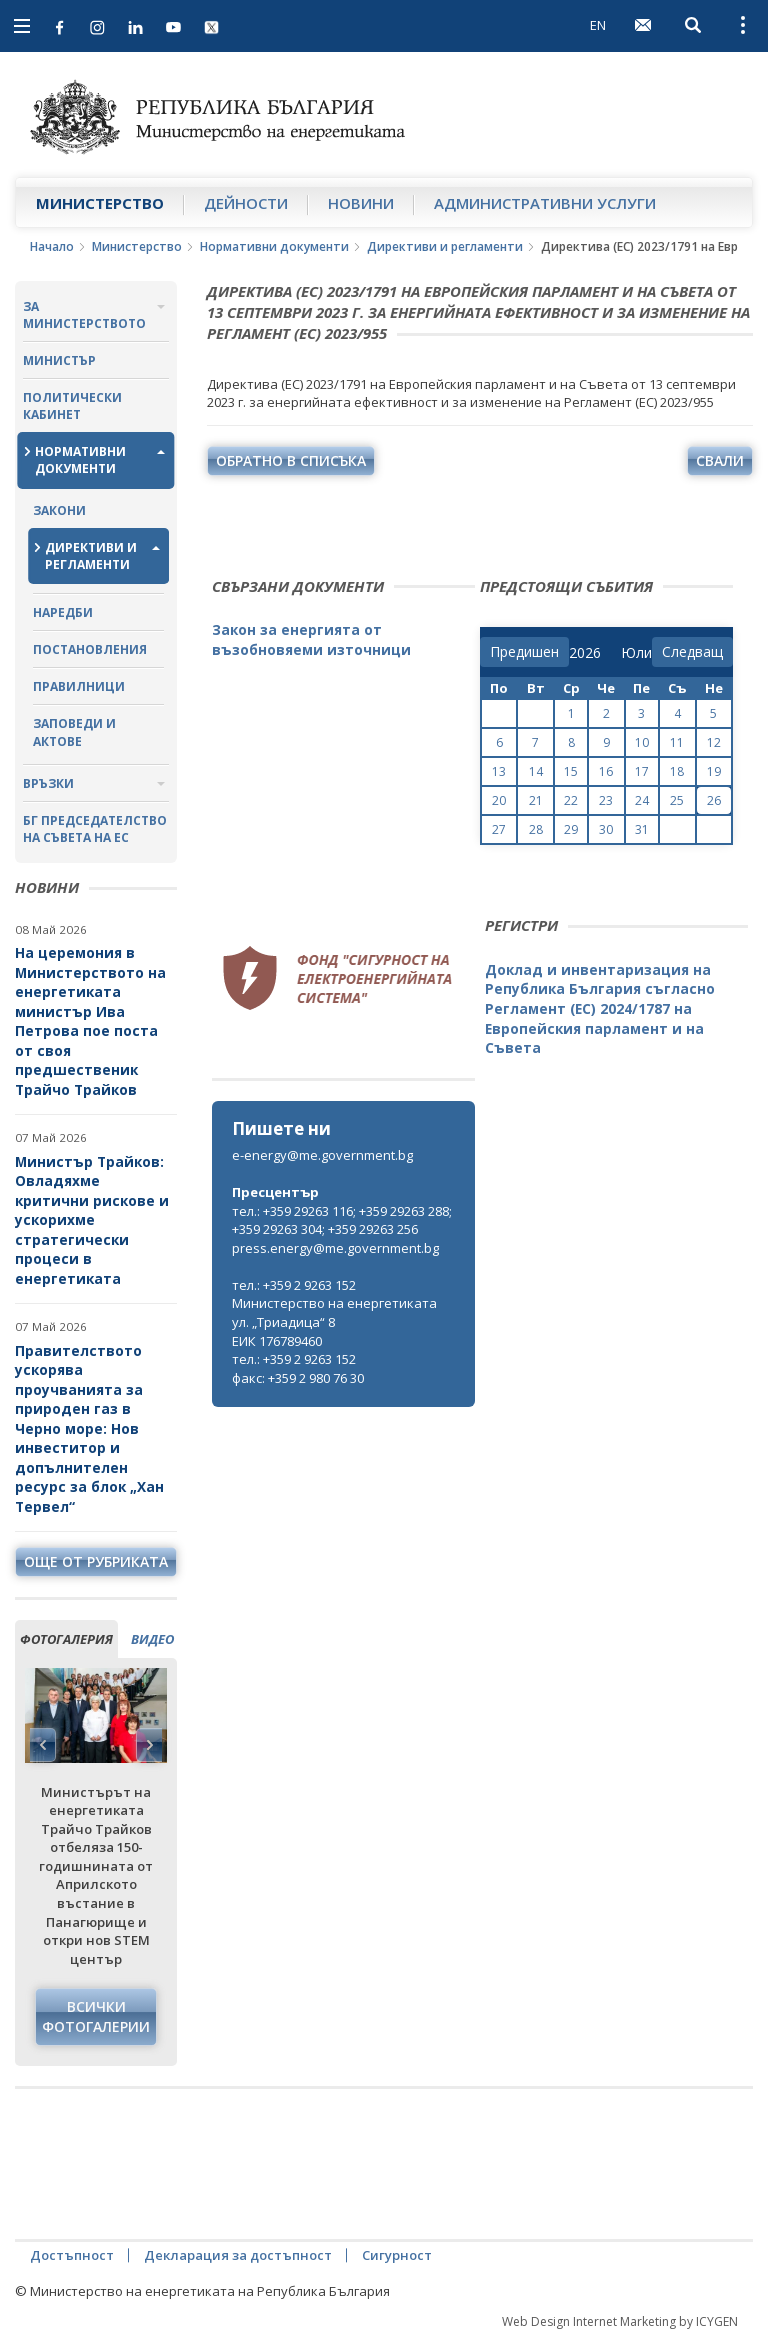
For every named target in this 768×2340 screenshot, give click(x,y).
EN (598, 25)
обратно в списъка (291, 460)
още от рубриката (96, 1561)
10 (642, 742)
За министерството (84, 315)
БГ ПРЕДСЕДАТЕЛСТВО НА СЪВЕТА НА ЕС (95, 829)
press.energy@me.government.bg (335, 1248)
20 (499, 800)
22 (571, 800)
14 (536, 771)
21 (536, 800)
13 (499, 771)
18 (677, 771)
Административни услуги (545, 203)
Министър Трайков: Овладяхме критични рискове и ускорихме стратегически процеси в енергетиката (92, 1220)
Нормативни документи (274, 246)
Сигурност (397, 2255)
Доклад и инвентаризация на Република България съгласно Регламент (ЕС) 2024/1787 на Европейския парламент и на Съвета (600, 1008)
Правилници (79, 686)
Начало (52, 246)
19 (714, 771)
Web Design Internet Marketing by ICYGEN (620, 2321)
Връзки (48, 783)
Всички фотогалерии (96, 2016)
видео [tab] (152, 1639)
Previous (43, 1745)
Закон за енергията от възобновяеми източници (311, 639)
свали (720, 460)
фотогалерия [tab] (66, 1639)
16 (606, 771)
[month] (636, 653)
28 (536, 829)
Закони (59, 510)
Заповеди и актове (74, 732)
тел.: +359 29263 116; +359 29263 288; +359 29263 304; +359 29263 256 (342, 1220)
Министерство (100, 203)
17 (642, 771)
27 (499, 829)
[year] (585, 653)
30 (606, 829)
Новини (361, 203)
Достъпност (72, 2255)
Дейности (246, 203)
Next (149, 1745)
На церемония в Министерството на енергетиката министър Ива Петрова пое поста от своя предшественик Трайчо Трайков (90, 1021)
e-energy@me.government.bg (322, 1155)
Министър (59, 360)
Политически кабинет (72, 406)
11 (677, 742)
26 (714, 800)
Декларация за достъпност (238, 2255)
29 (571, 829)
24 (642, 800)
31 (642, 829)
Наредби (63, 612)
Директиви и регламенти (445, 246)
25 (677, 800)
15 (571, 771)
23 (606, 800)
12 (714, 742)
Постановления (90, 649)
